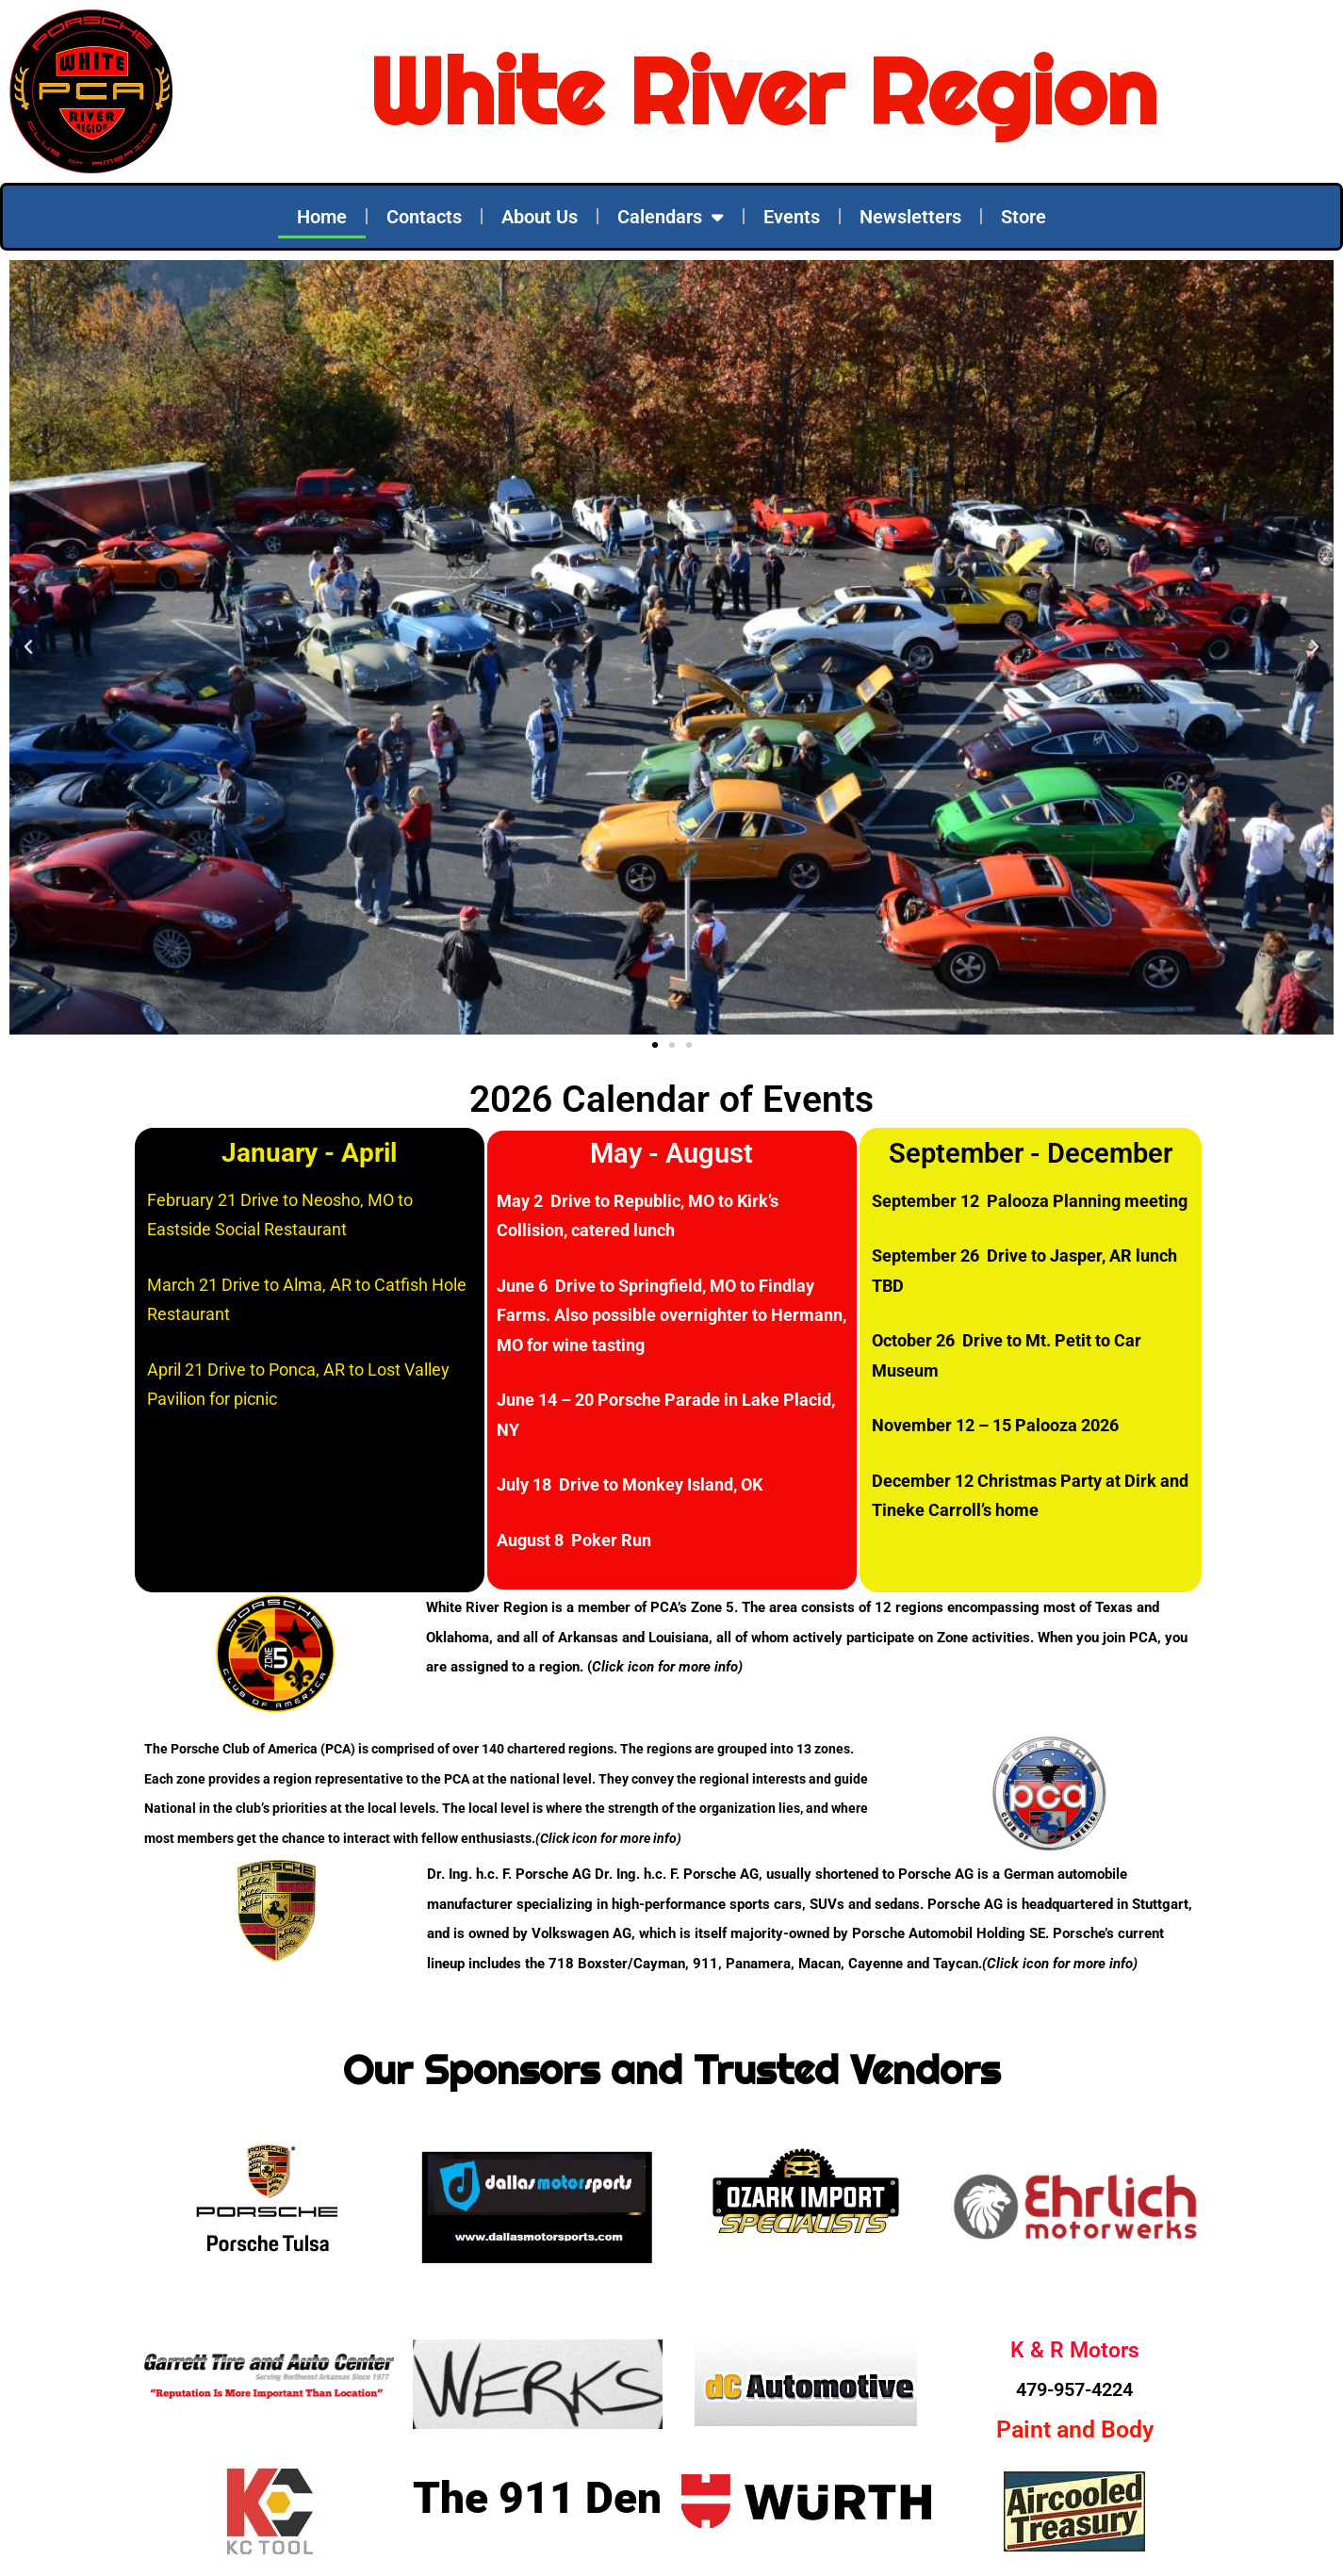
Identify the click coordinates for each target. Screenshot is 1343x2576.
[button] (28, 647)
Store (1023, 216)
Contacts (424, 216)
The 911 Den (537, 2497)
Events (791, 216)
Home (322, 216)
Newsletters (910, 216)
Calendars (670, 217)
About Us (539, 216)
